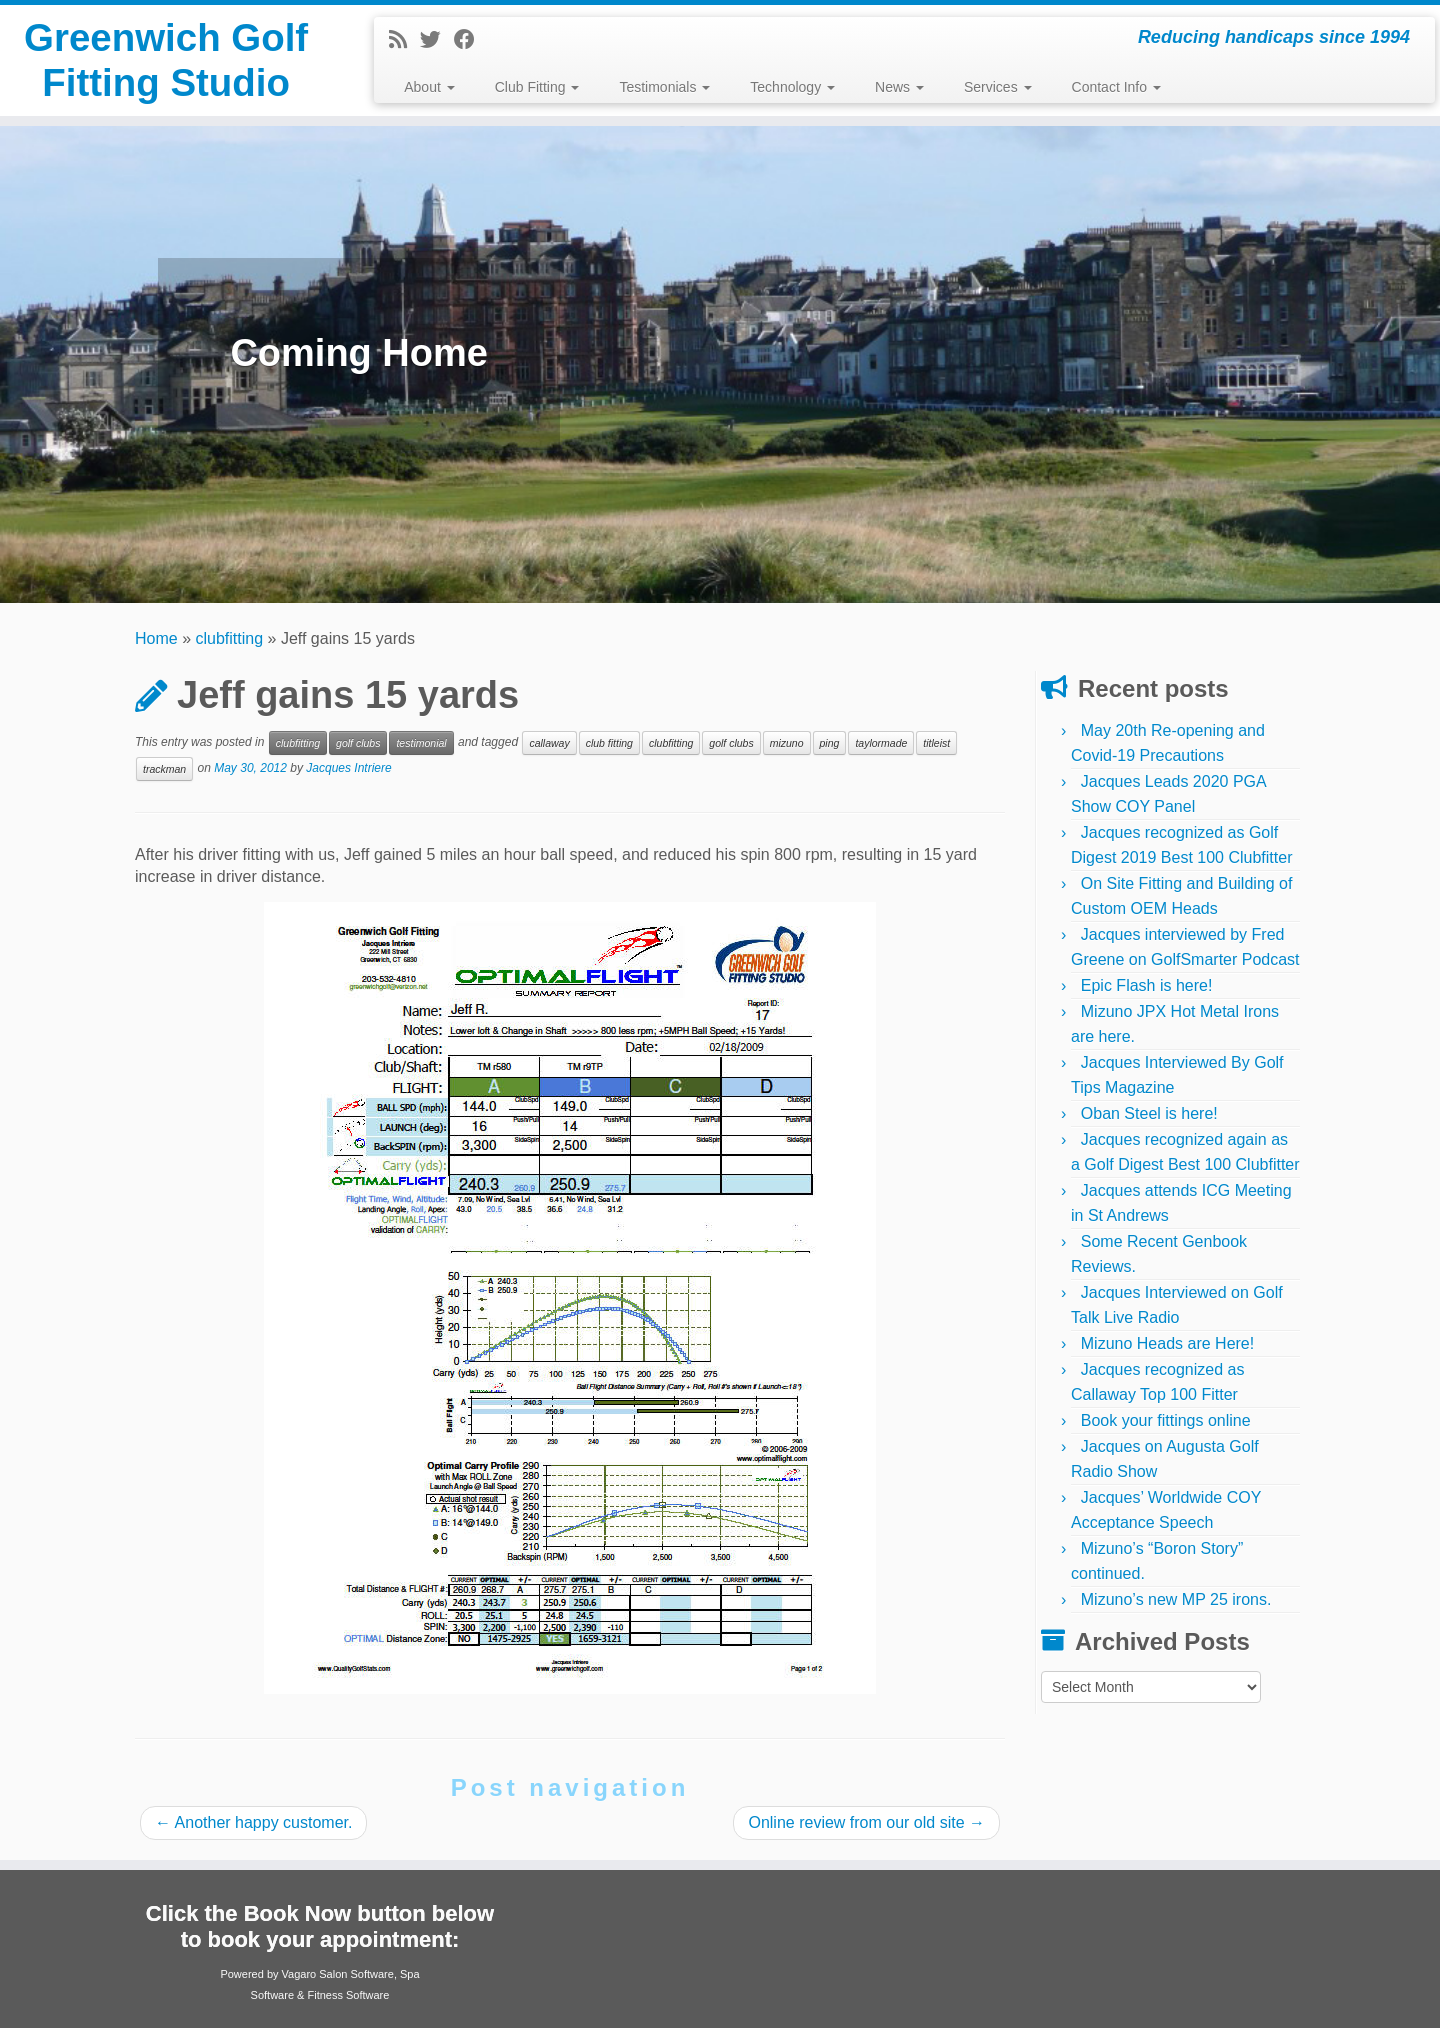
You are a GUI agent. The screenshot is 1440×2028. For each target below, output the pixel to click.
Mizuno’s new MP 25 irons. (1176, 1599)
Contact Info (1116, 87)
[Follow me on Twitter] (437, 39)
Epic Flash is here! (1147, 985)
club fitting (609, 743)
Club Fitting (537, 87)
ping (830, 743)
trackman (164, 769)
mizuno (787, 743)
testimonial (421, 743)
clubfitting (230, 638)
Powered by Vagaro (268, 1974)
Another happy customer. (253, 1822)
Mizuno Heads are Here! (1167, 1343)
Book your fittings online (1166, 1420)
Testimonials (664, 87)
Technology (792, 87)
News (899, 87)
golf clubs (358, 743)
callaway (549, 743)
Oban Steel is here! (1149, 1113)
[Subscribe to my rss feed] (404, 39)
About (429, 87)
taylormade (881, 743)
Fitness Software (348, 1995)
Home (156, 638)
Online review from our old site (866, 1822)
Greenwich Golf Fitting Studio (166, 64)
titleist (936, 743)
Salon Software (356, 1974)
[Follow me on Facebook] (471, 39)
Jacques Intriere (348, 768)
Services (998, 87)
